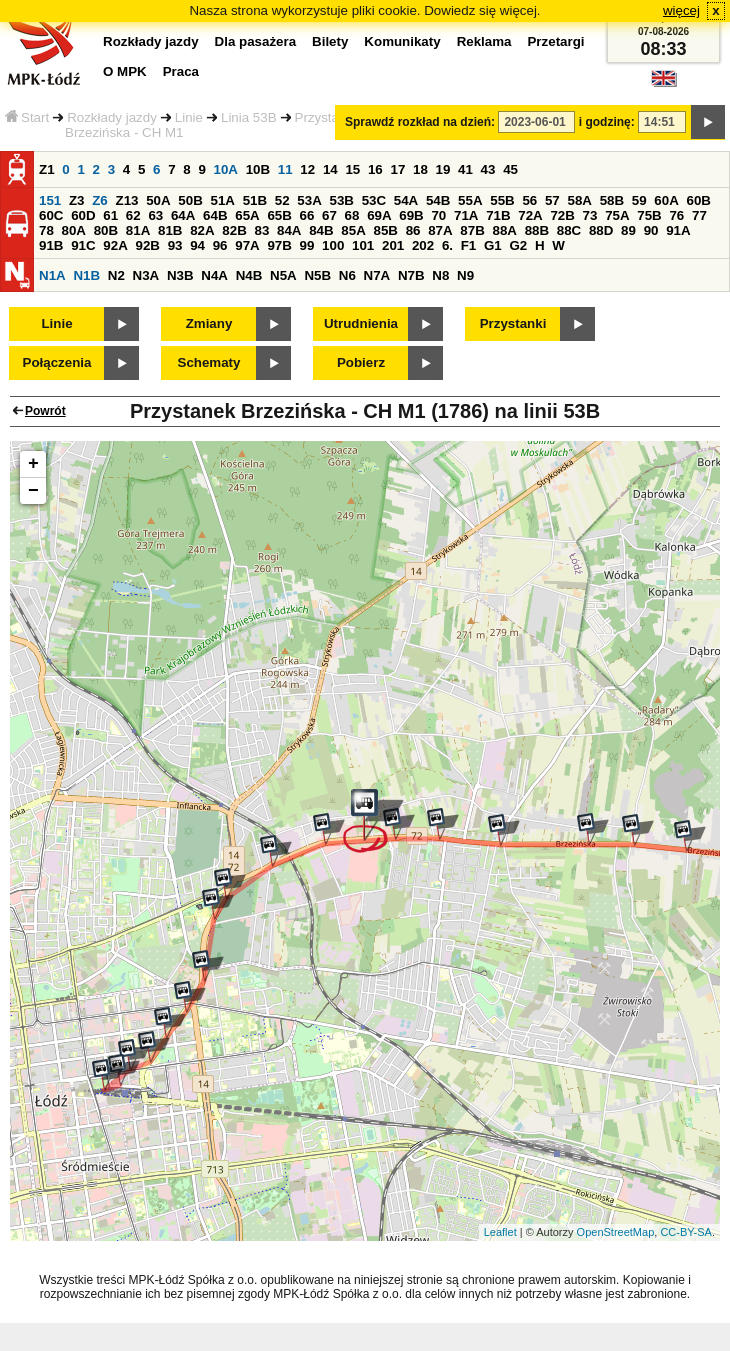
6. (447, 245)
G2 (518, 245)
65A (247, 215)
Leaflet (500, 1232)
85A (353, 230)
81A (138, 230)
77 (699, 215)
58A (579, 200)
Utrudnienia (361, 323)
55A (470, 200)
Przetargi (555, 41)
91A (678, 230)
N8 (440, 275)
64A (183, 215)
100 (333, 245)
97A (247, 245)
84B (321, 230)
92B (147, 245)
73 (590, 215)
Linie (189, 117)
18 (420, 169)
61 (110, 215)
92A (115, 245)
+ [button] (33, 464)
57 (552, 200)
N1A (52, 275)
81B (170, 230)
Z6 (100, 200)
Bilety (330, 41)
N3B (180, 275)
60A (666, 200)
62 (133, 215)
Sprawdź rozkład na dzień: (420, 122)
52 (282, 200)
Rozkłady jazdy (112, 117)
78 (46, 230)
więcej (681, 10)
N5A (283, 275)
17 (397, 169)
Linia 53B (249, 117)
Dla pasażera (256, 41)
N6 (347, 275)
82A (202, 230)
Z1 (47, 169)
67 (329, 215)
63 (155, 215)
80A (74, 230)
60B (698, 200)
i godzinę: (607, 122)
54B (438, 200)
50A (158, 200)
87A (440, 230)
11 (285, 169)
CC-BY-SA (686, 1232)
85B (385, 230)
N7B (411, 275)
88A (504, 230)
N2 (116, 275)
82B (234, 230)
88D (601, 230)
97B (279, 245)
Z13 (126, 200)
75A (617, 215)
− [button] (33, 491)
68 (352, 215)
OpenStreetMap (616, 1232)
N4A (214, 275)
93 (175, 245)
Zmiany (209, 323)
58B (612, 200)
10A (226, 169)
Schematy (209, 362)
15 (352, 169)
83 (261, 230)
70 (438, 215)
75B (649, 215)
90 (651, 230)
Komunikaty (402, 41)
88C (569, 230)
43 (488, 169)
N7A (377, 275)
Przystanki (513, 323)
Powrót (45, 411)
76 (676, 215)
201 (393, 245)
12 (307, 169)
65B (279, 215)
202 (423, 245)
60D (83, 215)
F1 (469, 245)
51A (222, 200)
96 (220, 245)
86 (413, 230)
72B (562, 215)
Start (27, 117)
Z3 (77, 200)
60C (51, 215)
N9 (465, 275)
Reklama (484, 41)
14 (330, 169)
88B (537, 230)
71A (466, 215)
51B (255, 200)
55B (502, 200)
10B (258, 169)
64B (215, 215)
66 (307, 215)
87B (472, 230)
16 (375, 169)
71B (498, 215)
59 (639, 200)
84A (289, 230)
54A (406, 200)
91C (83, 245)
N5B (317, 275)
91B (51, 245)
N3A (146, 275)
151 (50, 200)
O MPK (125, 71)
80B (106, 230)
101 (363, 245)
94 (197, 245)
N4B (249, 275)
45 (510, 169)
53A (309, 200)
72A (530, 215)
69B (411, 215)
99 (307, 245)
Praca (181, 71)
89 (628, 230)
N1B (86, 275)
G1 (493, 245)
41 (465, 169)
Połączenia (57, 362)
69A (379, 215)
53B (341, 200)
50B (190, 200)
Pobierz (361, 362)
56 (529, 200)
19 (443, 169)
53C (374, 200)
